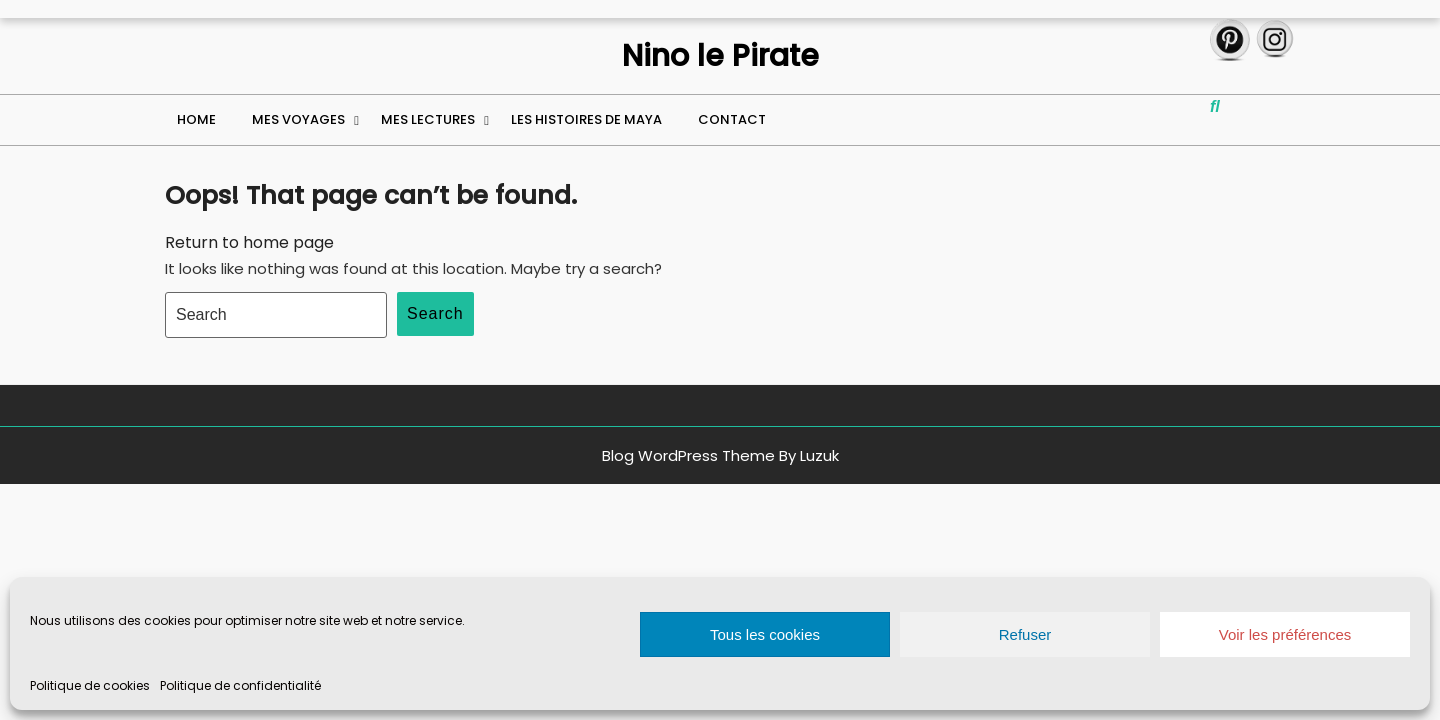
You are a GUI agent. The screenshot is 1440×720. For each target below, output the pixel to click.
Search (435, 313)
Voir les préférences (1285, 634)
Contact (732, 119)
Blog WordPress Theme (688, 455)
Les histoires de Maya (586, 119)
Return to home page (249, 242)
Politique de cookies (90, 685)
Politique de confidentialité (240, 685)
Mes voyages (298, 119)
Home (196, 119)
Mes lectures (428, 119)
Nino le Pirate (720, 56)
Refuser (1025, 634)
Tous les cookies (765, 634)
